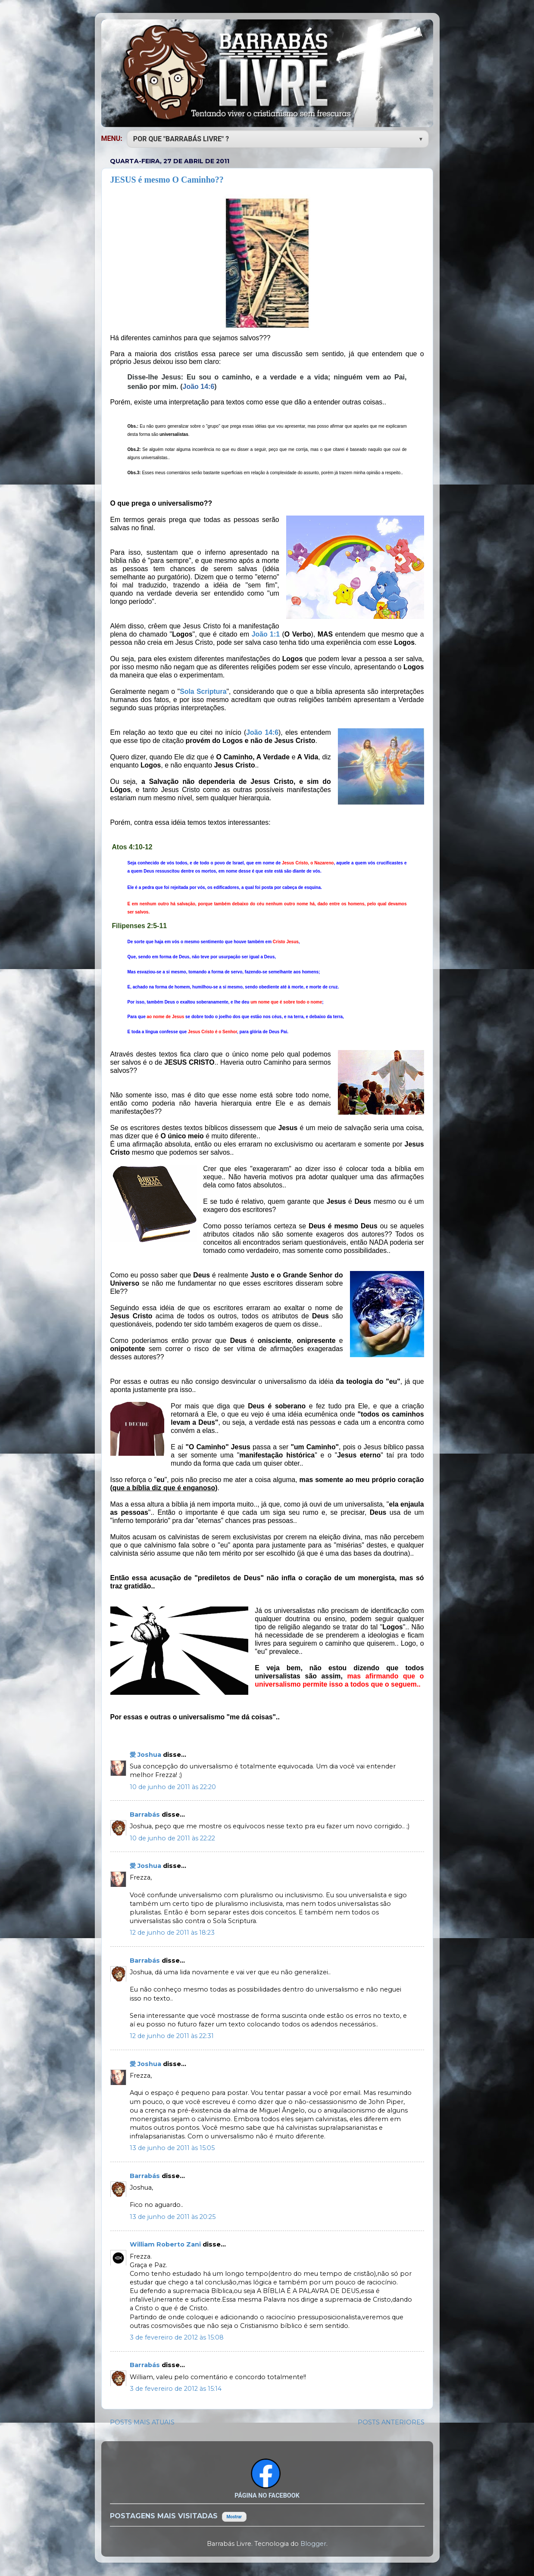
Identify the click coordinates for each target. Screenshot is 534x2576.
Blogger (313, 2544)
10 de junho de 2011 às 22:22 (172, 1838)
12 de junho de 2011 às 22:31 (172, 2036)
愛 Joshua (146, 1755)
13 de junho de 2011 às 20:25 (172, 2217)
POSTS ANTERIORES (391, 2422)
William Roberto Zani (166, 2244)
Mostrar (234, 2516)
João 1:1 (266, 634)
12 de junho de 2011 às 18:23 (172, 1932)
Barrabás (146, 1814)
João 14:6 (199, 386)
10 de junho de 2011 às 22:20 (173, 1787)
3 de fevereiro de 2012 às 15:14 (176, 2389)
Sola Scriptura (203, 691)
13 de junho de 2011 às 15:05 (172, 2148)
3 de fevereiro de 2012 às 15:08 (177, 2337)
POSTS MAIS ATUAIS (142, 2422)
